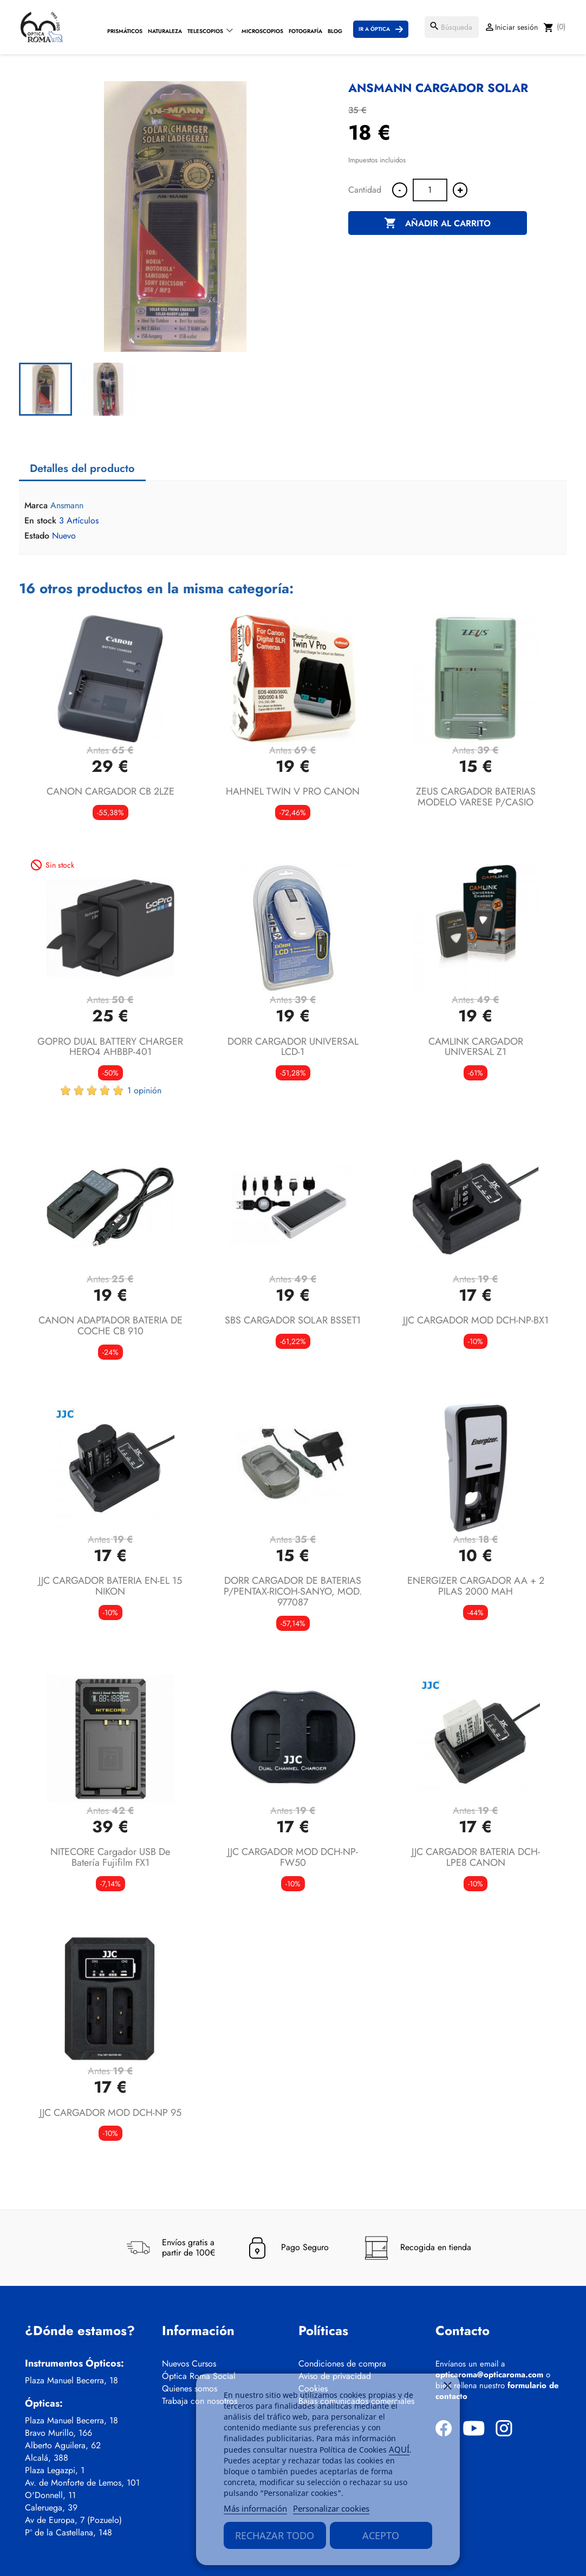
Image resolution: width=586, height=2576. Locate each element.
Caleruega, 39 (51, 2507)
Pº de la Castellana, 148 (68, 2532)
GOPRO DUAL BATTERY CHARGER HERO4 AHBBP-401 (110, 1046)
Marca (36, 505)
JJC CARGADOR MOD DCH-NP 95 (110, 2113)
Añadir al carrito (437, 224)
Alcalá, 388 (46, 2458)
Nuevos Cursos (189, 2363)
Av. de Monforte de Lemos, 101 (82, 2482)
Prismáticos (124, 31)
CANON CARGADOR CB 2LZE (110, 791)
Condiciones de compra (342, 2363)
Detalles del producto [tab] (82, 468)
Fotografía (305, 31)
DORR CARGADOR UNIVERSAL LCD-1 (293, 1046)
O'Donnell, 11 (50, 2495)
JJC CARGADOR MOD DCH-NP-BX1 (476, 1320)
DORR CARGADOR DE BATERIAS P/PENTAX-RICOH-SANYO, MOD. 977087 (293, 1591)
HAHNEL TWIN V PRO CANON (293, 791)
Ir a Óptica (374, 29)
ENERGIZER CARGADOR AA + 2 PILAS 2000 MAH (475, 1586)
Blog (335, 31)
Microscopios (262, 31)
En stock (40, 520)
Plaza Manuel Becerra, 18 (71, 2380)
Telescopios (205, 31)
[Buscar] (452, 27)
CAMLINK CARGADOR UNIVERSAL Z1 (475, 1046)
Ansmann (66, 505)
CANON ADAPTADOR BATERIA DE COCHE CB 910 (110, 1325)
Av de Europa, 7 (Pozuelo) (73, 2520)
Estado (36, 535)
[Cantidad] (430, 190)
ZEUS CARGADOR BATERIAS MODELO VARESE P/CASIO (476, 796)
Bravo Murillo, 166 (58, 2433)
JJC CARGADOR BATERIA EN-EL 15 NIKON (110, 1586)
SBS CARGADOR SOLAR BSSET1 (293, 1320)
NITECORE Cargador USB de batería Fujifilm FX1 (110, 1857)
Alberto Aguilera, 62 (63, 2445)
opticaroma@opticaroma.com (489, 2375)
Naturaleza (165, 31)
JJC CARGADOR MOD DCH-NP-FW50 (292, 1857)
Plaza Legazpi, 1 (54, 2470)
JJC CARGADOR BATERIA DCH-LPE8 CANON (476, 1857)
